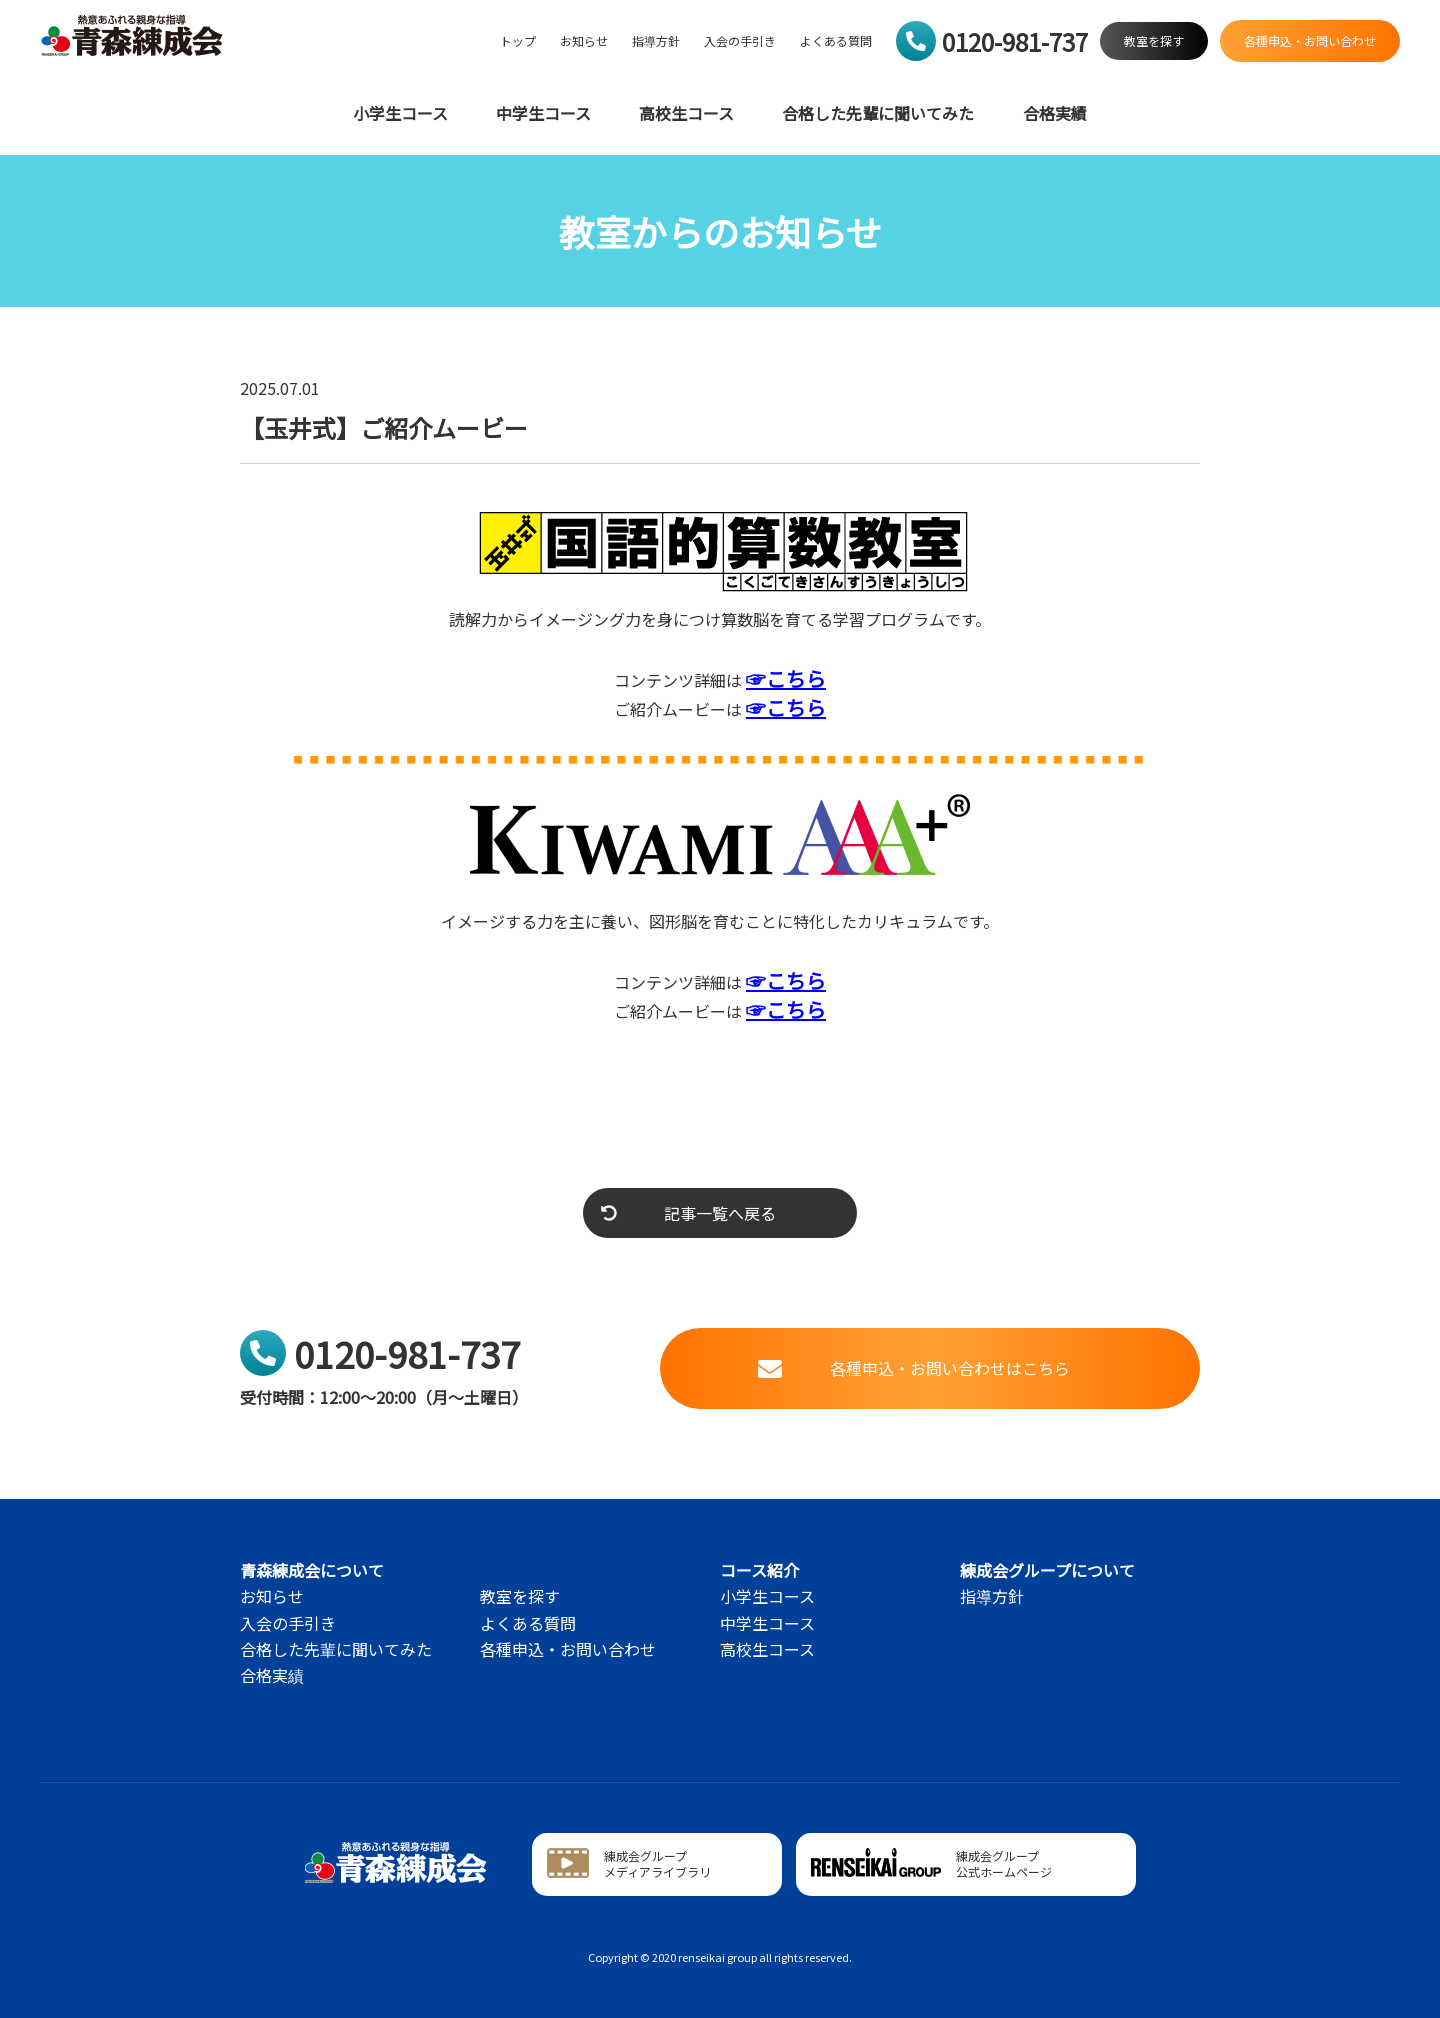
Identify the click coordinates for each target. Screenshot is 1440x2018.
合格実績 (1055, 113)
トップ (518, 41)
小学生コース (400, 113)
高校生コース (686, 113)
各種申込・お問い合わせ (568, 1649)
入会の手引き (740, 41)
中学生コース (543, 113)
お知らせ (584, 41)
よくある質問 (836, 41)
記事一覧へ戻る (688, 1213)
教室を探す (520, 1596)
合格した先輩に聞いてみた (878, 113)
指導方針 (656, 41)
